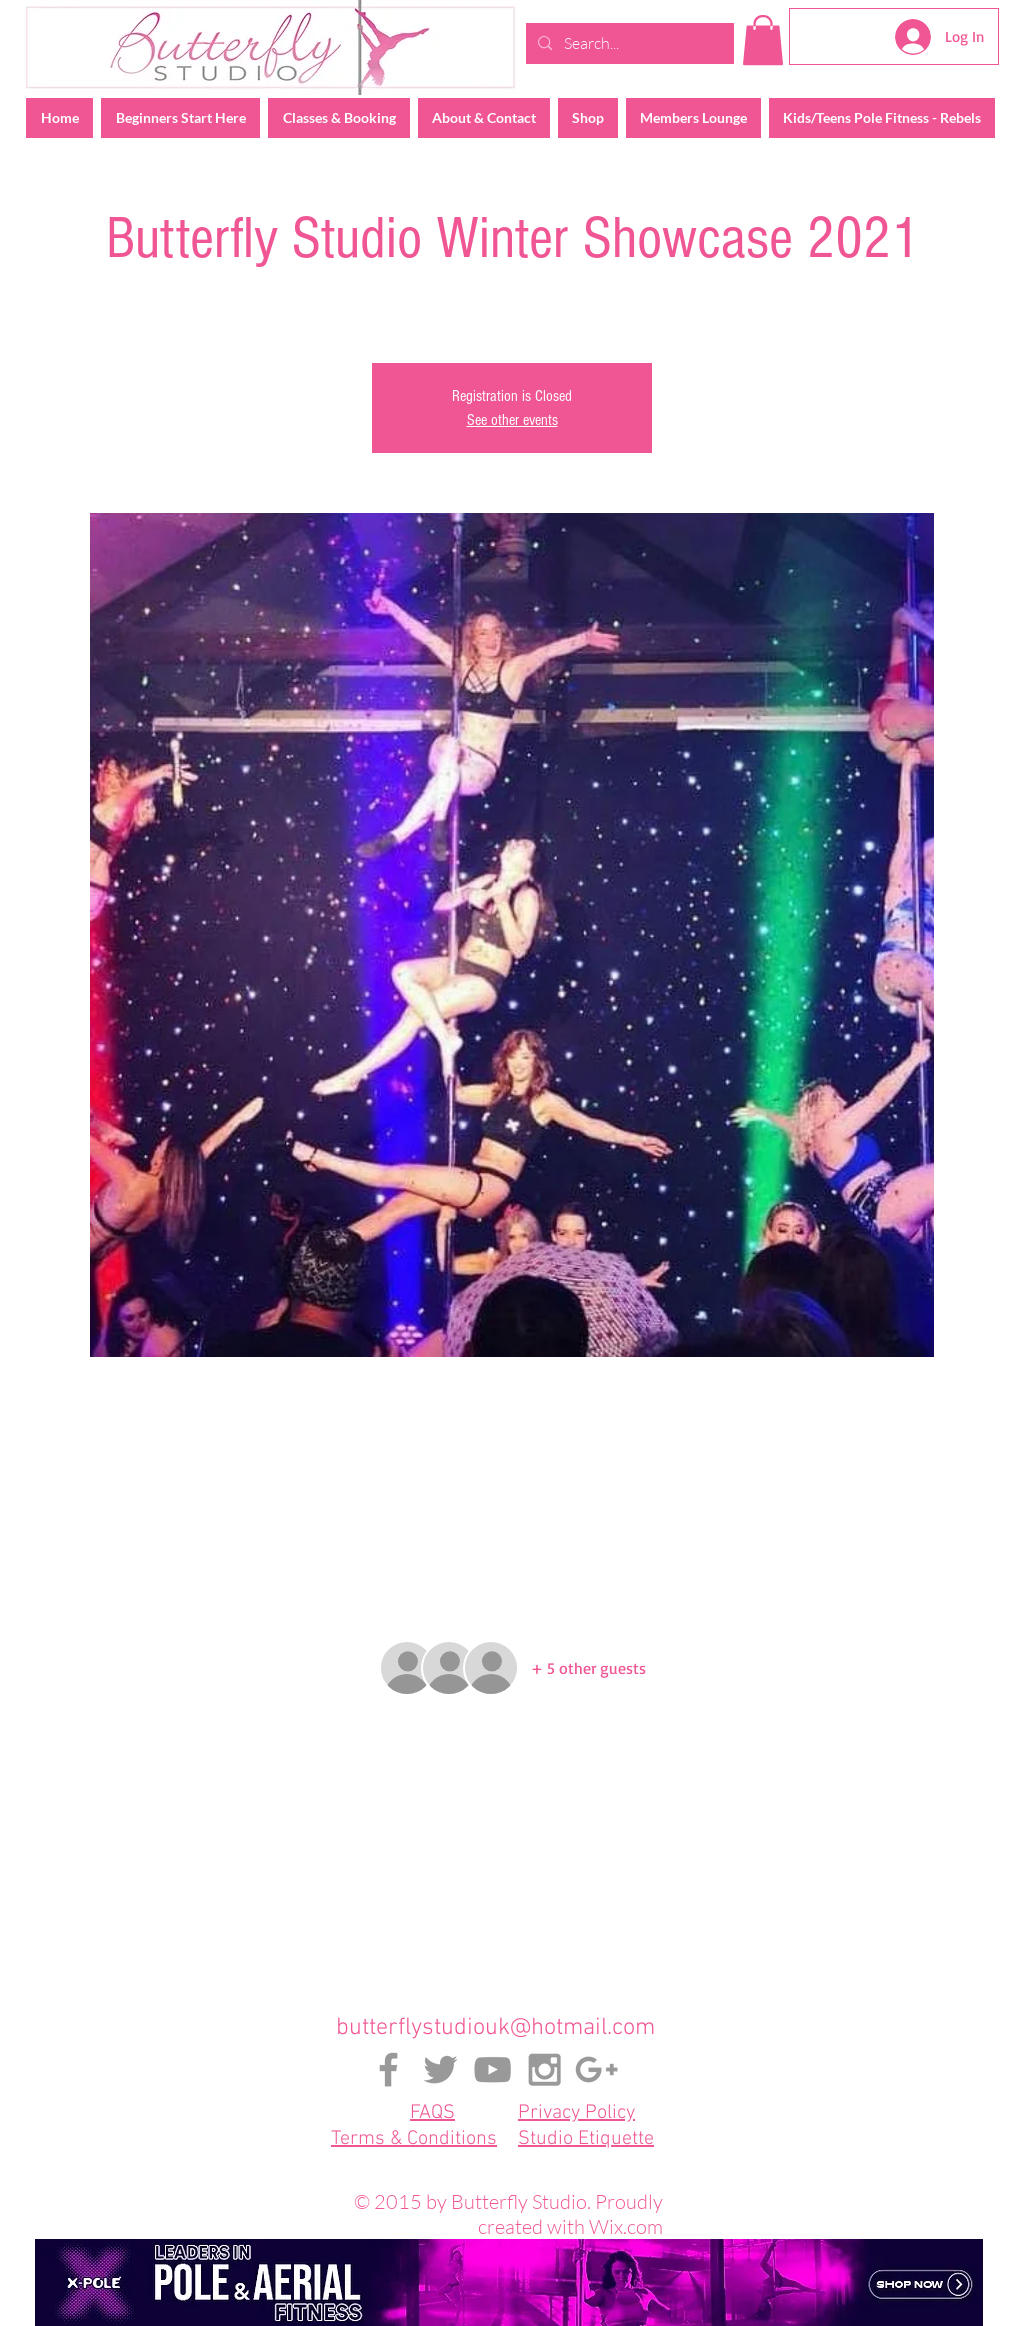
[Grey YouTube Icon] (492, 2069)
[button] (763, 40)
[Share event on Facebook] (463, 1926)
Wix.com (626, 2226)
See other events (512, 420)
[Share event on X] (512, 1926)
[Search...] (628, 43)
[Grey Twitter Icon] (440, 2069)
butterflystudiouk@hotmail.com (495, 2028)
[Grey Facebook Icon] (388, 2069)
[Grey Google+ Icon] (596, 2069)
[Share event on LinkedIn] (561, 1926)
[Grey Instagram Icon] (544, 2069)
